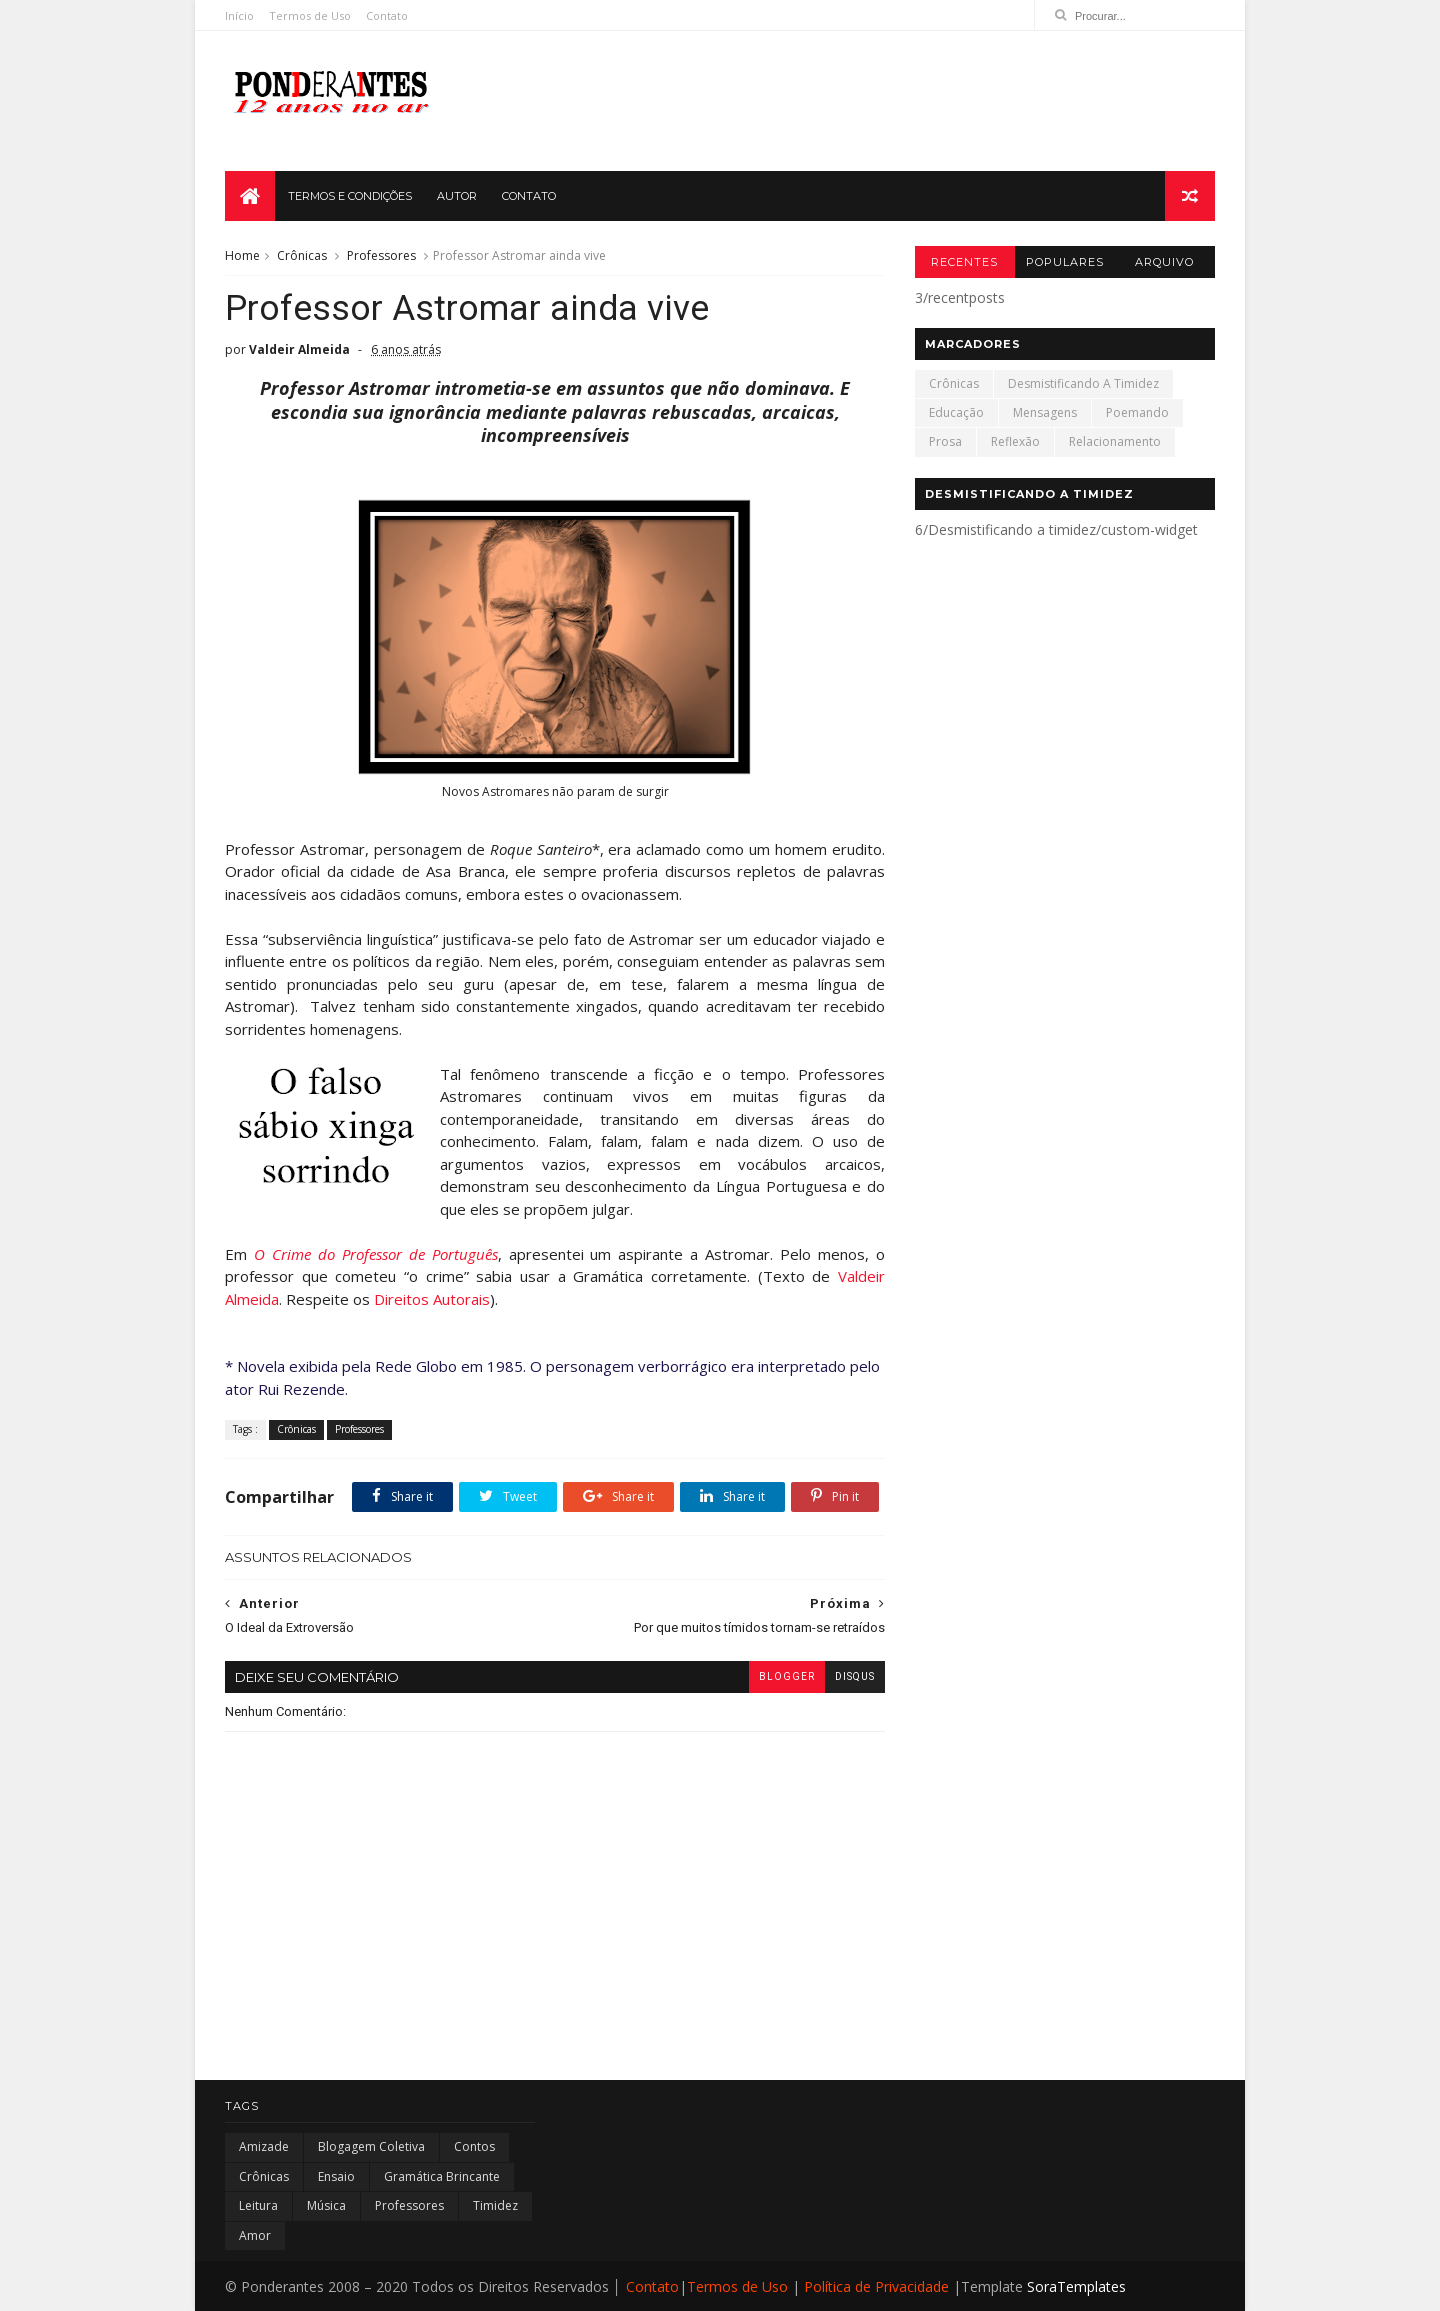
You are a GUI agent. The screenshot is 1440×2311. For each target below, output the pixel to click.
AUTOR (457, 196)
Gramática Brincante (442, 2176)
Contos (474, 2146)
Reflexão (1015, 441)
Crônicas (302, 255)
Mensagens (1045, 412)
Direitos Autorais (432, 1299)
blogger (787, 1676)
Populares (1065, 262)
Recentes (964, 262)
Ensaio (336, 2176)
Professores (381, 255)
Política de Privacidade (876, 2286)
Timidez (495, 2205)
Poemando (1137, 412)
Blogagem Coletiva (371, 2146)
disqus (855, 1676)
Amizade (264, 2146)
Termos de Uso (310, 15)
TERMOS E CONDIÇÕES (350, 196)
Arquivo (1164, 262)
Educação (956, 412)
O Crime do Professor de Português (376, 1254)
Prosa (945, 441)
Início (239, 15)
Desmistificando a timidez (1083, 383)
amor (255, 2235)
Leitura (258, 2205)
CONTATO (529, 196)
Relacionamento (1115, 441)
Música (326, 2205)
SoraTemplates (1076, 2286)
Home (242, 255)
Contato (387, 15)
